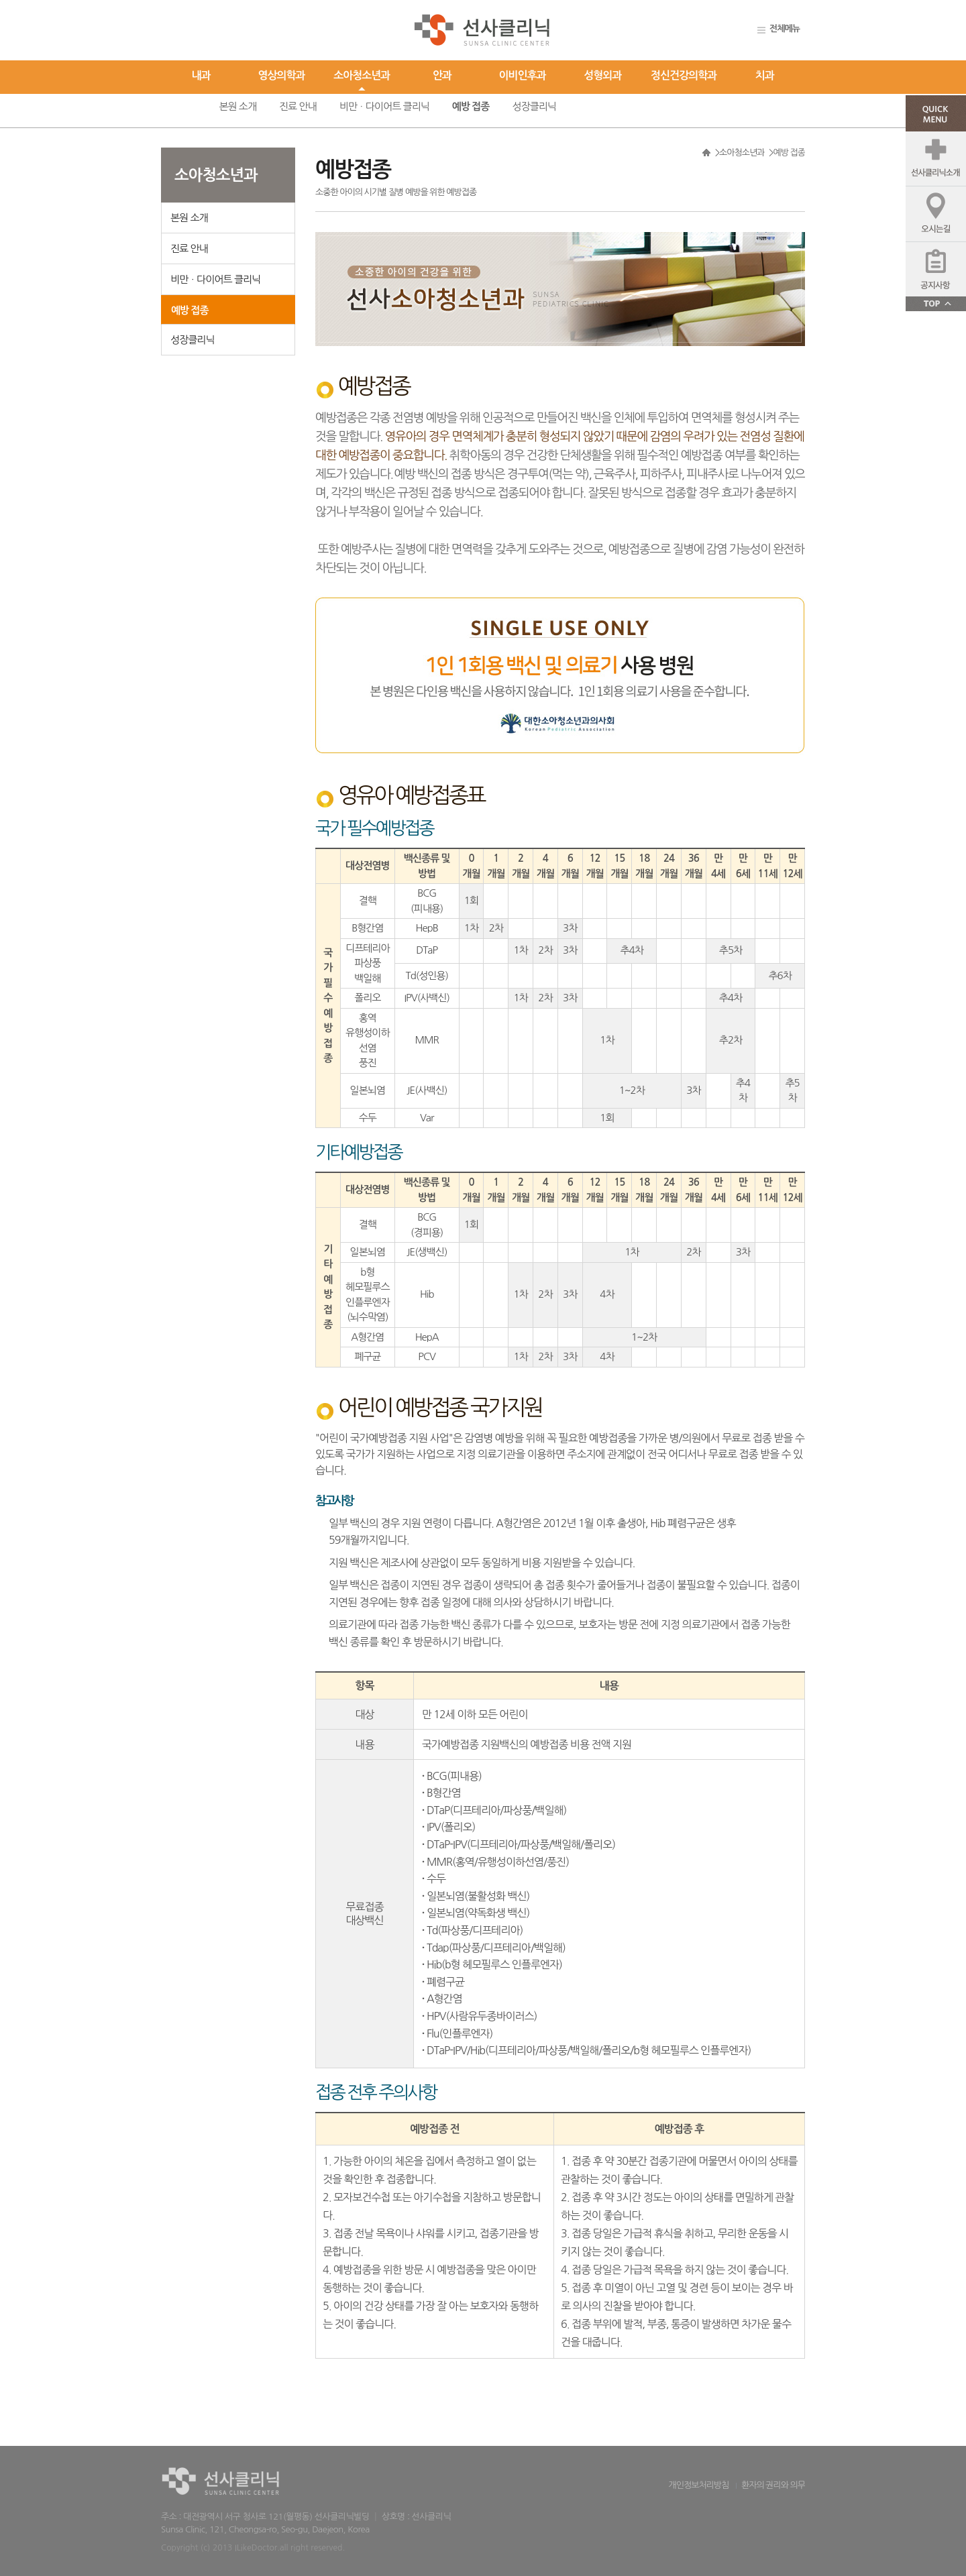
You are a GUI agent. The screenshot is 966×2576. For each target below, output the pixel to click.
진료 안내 (298, 106)
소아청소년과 (361, 75)
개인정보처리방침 (699, 2485)
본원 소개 (237, 106)
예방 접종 (471, 106)
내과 (201, 75)
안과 (442, 75)
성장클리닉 (534, 106)
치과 (764, 75)
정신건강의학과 (683, 75)
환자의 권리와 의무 (773, 2485)
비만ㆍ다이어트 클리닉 (384, 106)
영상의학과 (281, 75)
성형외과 (602, 75)
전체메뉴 (784, 28)
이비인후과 (522, 75)
